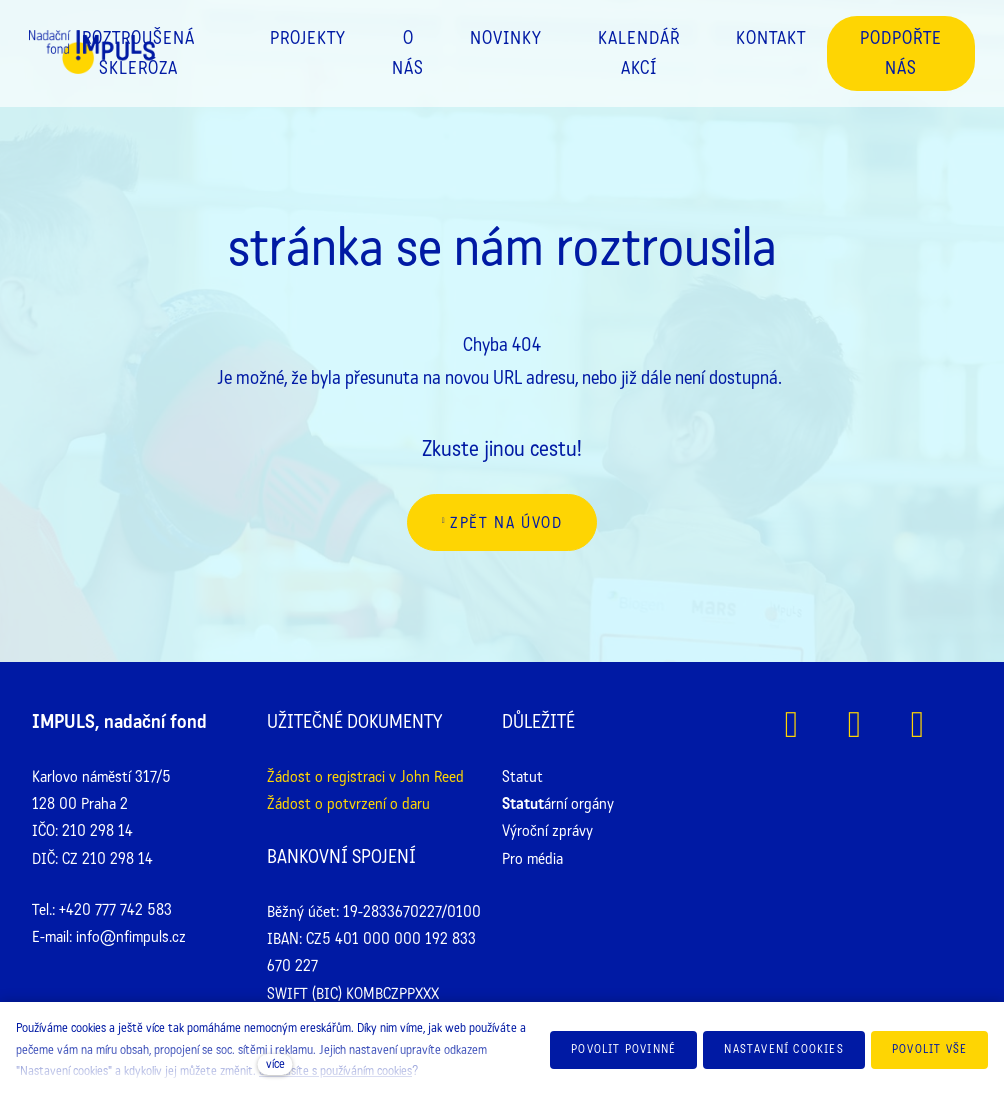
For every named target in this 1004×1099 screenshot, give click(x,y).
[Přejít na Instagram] (854, 724)
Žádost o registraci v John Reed (365, 776)
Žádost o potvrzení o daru (348, 803)
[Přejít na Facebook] (791, 724)
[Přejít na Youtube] (917, 724)
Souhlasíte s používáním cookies (335, 1071)
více (275, 1064)
